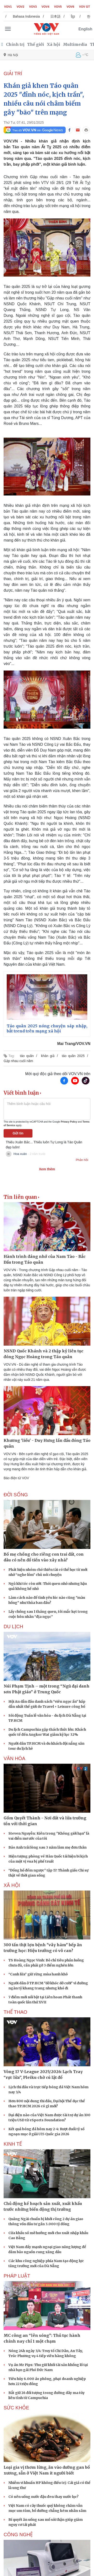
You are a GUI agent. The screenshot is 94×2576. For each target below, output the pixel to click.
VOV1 (8, 6)
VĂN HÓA (14, 1758)
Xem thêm (47, 1169)
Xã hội (53, 44)
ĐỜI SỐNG (16, 1494)
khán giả (48, 1056)
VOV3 (33, 6)
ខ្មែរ (79, 16)
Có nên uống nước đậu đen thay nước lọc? (43, 2497)
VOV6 (70, 6)
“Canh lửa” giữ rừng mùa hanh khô (38, 1974)
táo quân (27, 1056)
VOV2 (20, 6)
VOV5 (58, 6)
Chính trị (15, 44)
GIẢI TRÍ (13, 73)
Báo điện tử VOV (16, 1478)
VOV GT (84, 6)
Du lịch (13, 1626)
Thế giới (35, 44)
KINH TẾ (13, 2144)
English (85, 29)
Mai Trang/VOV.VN (73, 1044)
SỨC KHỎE (16, 2407)
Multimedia (75, 44)
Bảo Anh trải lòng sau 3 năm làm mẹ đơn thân (47, 1847)
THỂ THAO (15, 2012)
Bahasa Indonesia (32, 16)
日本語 (61, 16)
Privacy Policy (69, 1121)
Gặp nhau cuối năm (18, 1061)
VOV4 (45, 6)
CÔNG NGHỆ (18, 2534)
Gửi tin (18, 1133)
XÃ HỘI (12, 1885)
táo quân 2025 (73, 1056)
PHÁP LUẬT (17, 2275)
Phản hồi (82, 1160)
